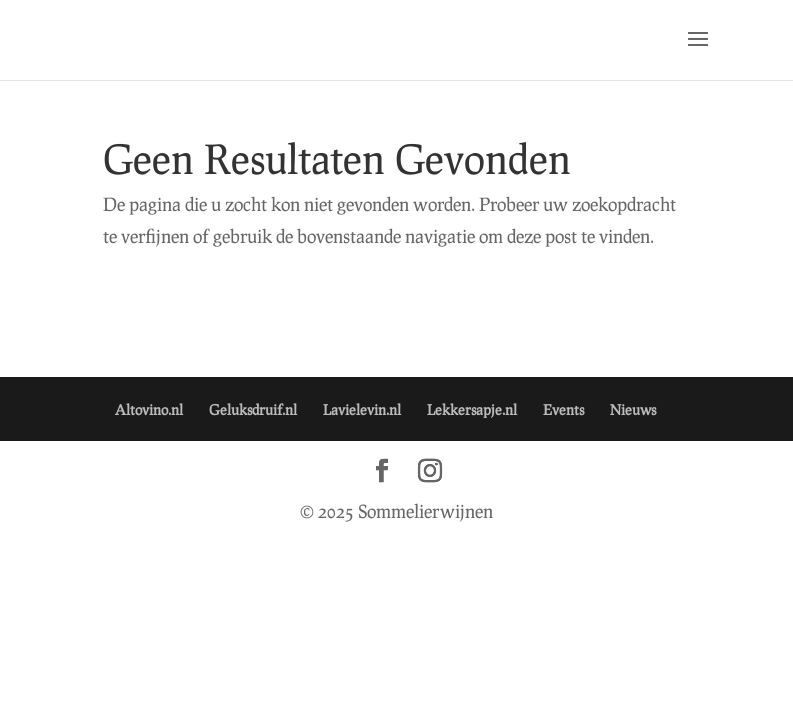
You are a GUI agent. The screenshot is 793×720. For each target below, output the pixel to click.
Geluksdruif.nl (253, 409)
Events (563, 409)
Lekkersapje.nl (472, 409)
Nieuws (633, 409)
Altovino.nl (149, 409)
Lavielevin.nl (362, 409)
